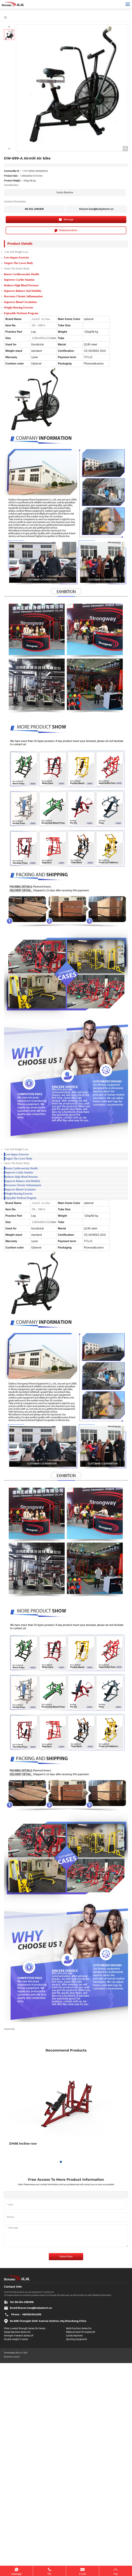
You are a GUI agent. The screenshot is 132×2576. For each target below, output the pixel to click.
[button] (57, 2162)
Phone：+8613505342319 (26, 2314)
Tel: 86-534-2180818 (22, 2302)
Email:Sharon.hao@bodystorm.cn (31, 2307)
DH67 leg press (21, 2145)
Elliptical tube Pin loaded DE (80, 2332)
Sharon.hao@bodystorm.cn (96, 209)
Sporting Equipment (76, 2339)
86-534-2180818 (34, 209)
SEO (25, 2352)
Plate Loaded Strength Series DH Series (24, 2328)
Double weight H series (16, 2339)
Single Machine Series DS (17, 2332)
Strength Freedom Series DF (19, 2335)
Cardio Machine (64, 192)
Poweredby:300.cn (13, 2352)
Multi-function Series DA (78, 2328)
